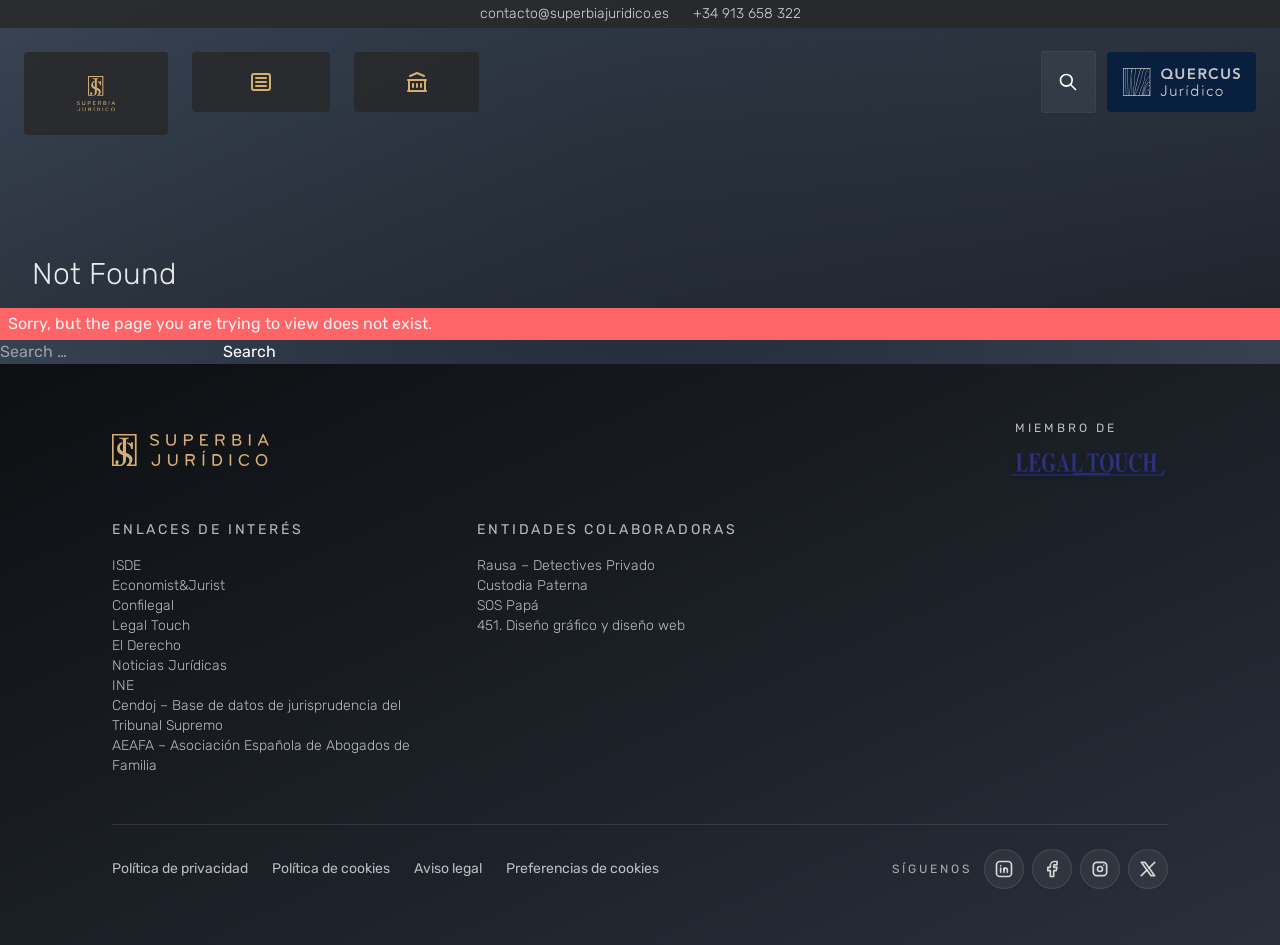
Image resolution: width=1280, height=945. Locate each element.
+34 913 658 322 (747, 13)
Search (249, 351)
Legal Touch (151, 625)
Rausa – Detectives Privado (566, 565)
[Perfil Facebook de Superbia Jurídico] (1052, 869)
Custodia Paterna (532, 585)
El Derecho (146, 645)
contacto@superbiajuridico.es (574, 13)
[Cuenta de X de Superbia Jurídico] (1148, 869)
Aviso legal (448, 868)
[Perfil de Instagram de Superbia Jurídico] (1100, 869)
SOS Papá (508, 605)
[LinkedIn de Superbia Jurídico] (1004, 869)
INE (123, 685)
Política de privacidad (180, 868)
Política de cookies (331, 868)
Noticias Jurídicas (169, 665)
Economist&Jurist (168, 585)
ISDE (126, 565)
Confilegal (143, 605)
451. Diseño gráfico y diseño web (581, 625)
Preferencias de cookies (582, 868)
